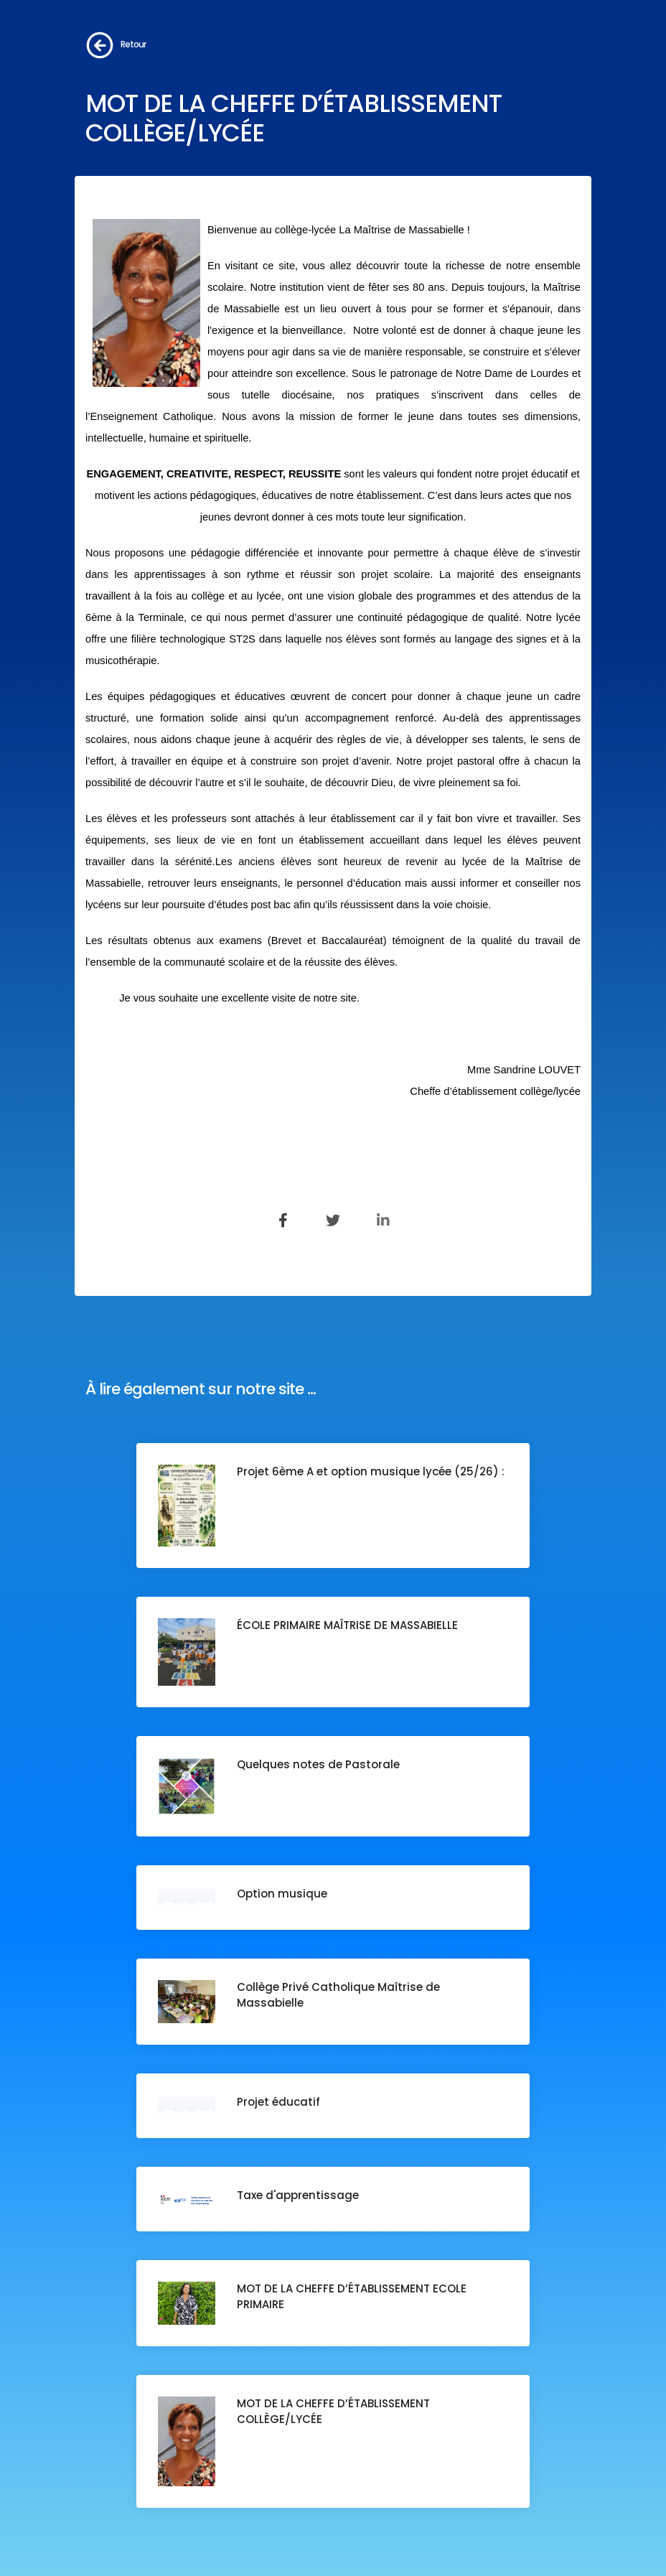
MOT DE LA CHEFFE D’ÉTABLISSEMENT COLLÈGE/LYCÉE (333, 2411)
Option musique (282, 1893)
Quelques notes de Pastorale (318, 1764)
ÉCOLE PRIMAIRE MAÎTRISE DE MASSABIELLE (347, 1625)
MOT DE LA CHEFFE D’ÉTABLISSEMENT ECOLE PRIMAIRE (351, 2296)
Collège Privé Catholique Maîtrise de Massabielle (338, 1994)
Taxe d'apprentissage (298, 2195)
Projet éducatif (278, 2101)
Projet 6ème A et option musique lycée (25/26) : (372, 1471)
